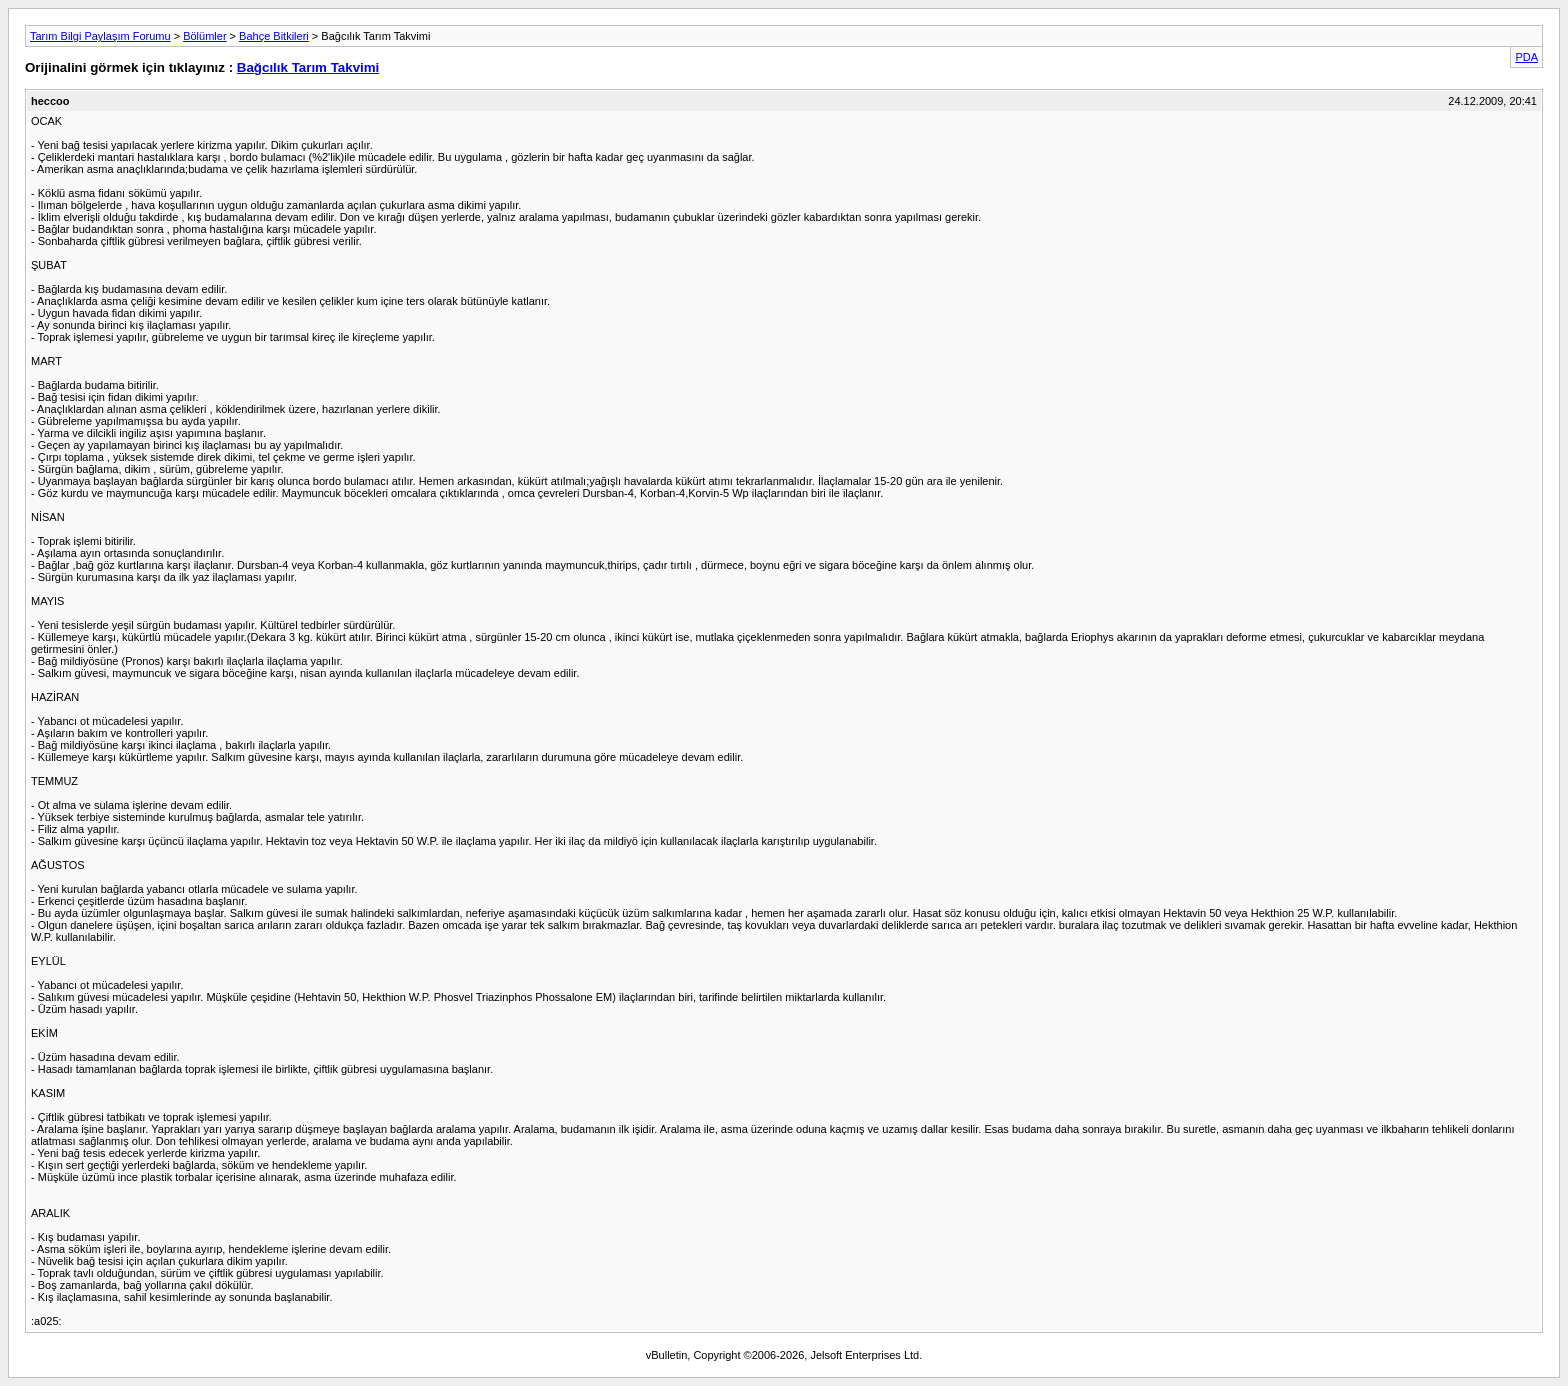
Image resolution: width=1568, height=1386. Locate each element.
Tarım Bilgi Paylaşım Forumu (100, 36)
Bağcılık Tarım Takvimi (308, 67)
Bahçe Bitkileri (274, 36)
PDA (1526, 57)
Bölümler (204, 36)
